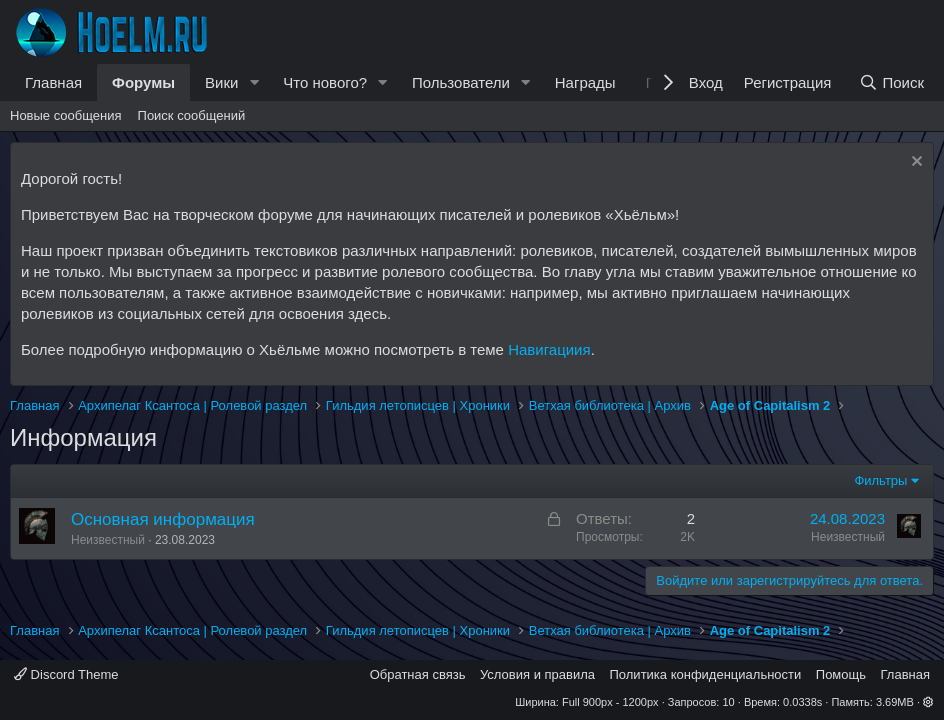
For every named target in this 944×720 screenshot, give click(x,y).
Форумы (143, 82)
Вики (221, 82)
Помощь (841, 674)
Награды (585, 82)
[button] (254, 82)
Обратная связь (418, 674)
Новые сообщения (66, 115)
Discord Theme (66, 674)
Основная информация (163, 519)
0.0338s (802, 702)
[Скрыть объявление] (914, 163)
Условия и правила (537, 674)
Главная (53, 82)
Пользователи (461, 82)
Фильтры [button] (880, 480)
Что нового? (325, 82)
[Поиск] (891, 82)
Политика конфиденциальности (706, 674)
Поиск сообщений (192, 115)
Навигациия (549, 349)
